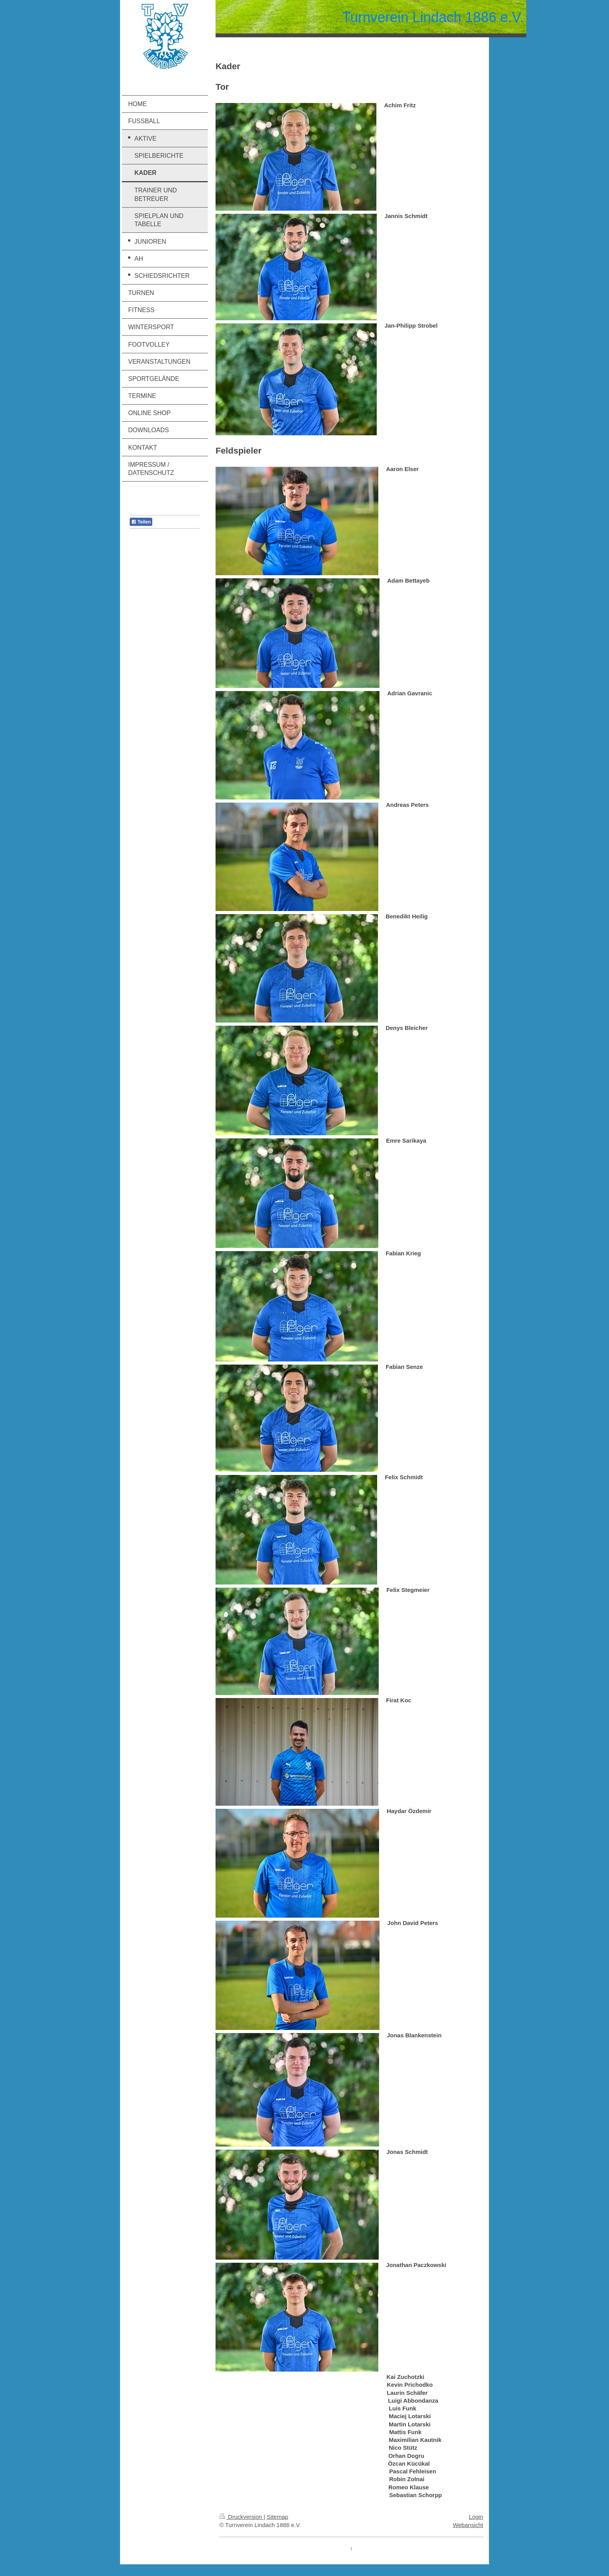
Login (476, 2516)
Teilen (141, 522)
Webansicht (468, 2525)
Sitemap (277, 2516)
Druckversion (241, 2516)
